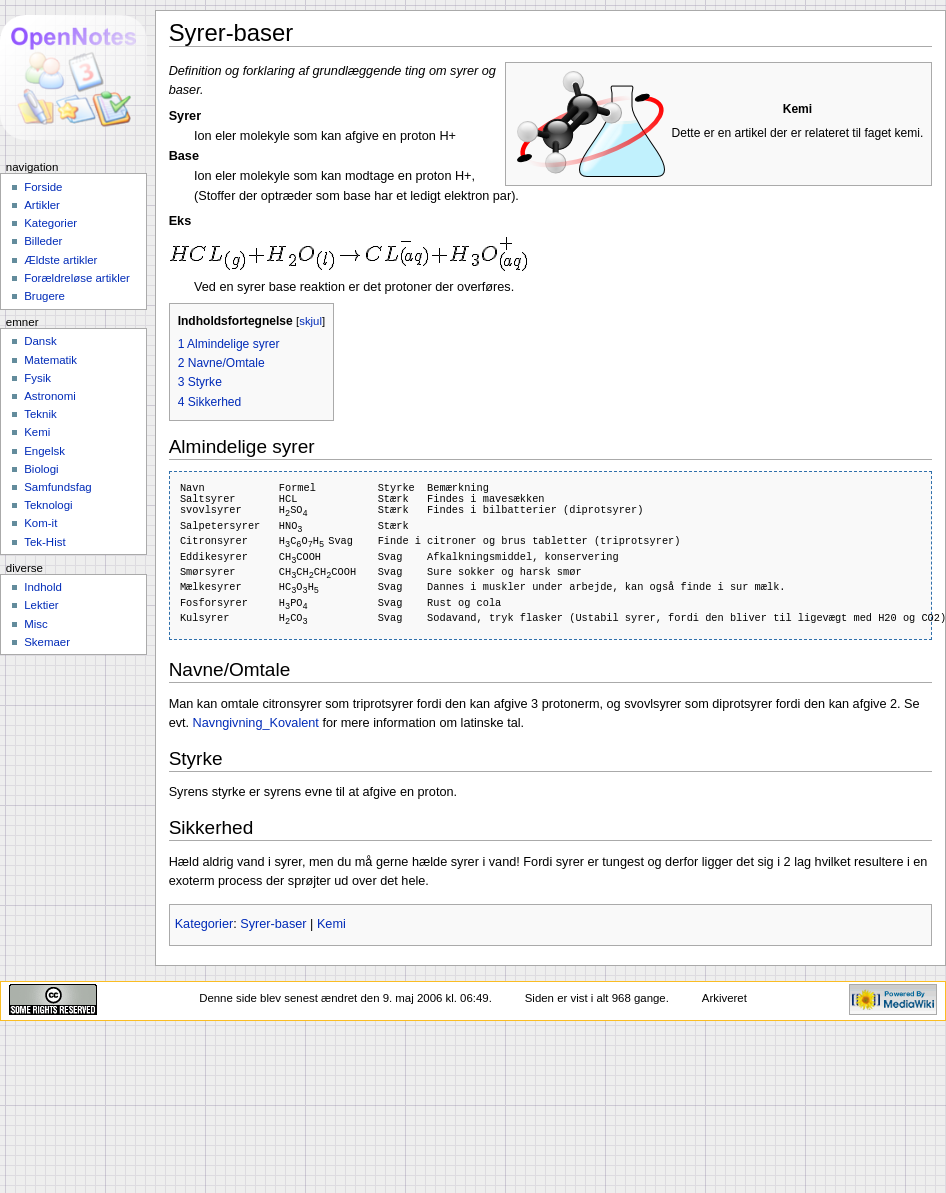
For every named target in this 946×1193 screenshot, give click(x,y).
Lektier (41, 605)
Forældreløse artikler (77, 278)
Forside (43, 187)
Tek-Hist (44, 542)
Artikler (42, 205)
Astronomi (50, 396)
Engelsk (44, 451)
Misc (36, 624)
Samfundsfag (58, 487)
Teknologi (48, 505)
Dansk (40, 341)
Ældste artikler (60, 260)
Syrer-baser (273, 924)
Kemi (331, 924)
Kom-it (40, 523)
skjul (310, 321)
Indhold (43, 587)
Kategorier (204, 924)
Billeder (43, 241)
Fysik (37, 378)
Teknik (40, 414)
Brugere (44, 296)
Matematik (50, 360)
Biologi (41, 469)
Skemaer (47, 642)
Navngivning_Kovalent (256, 723)
